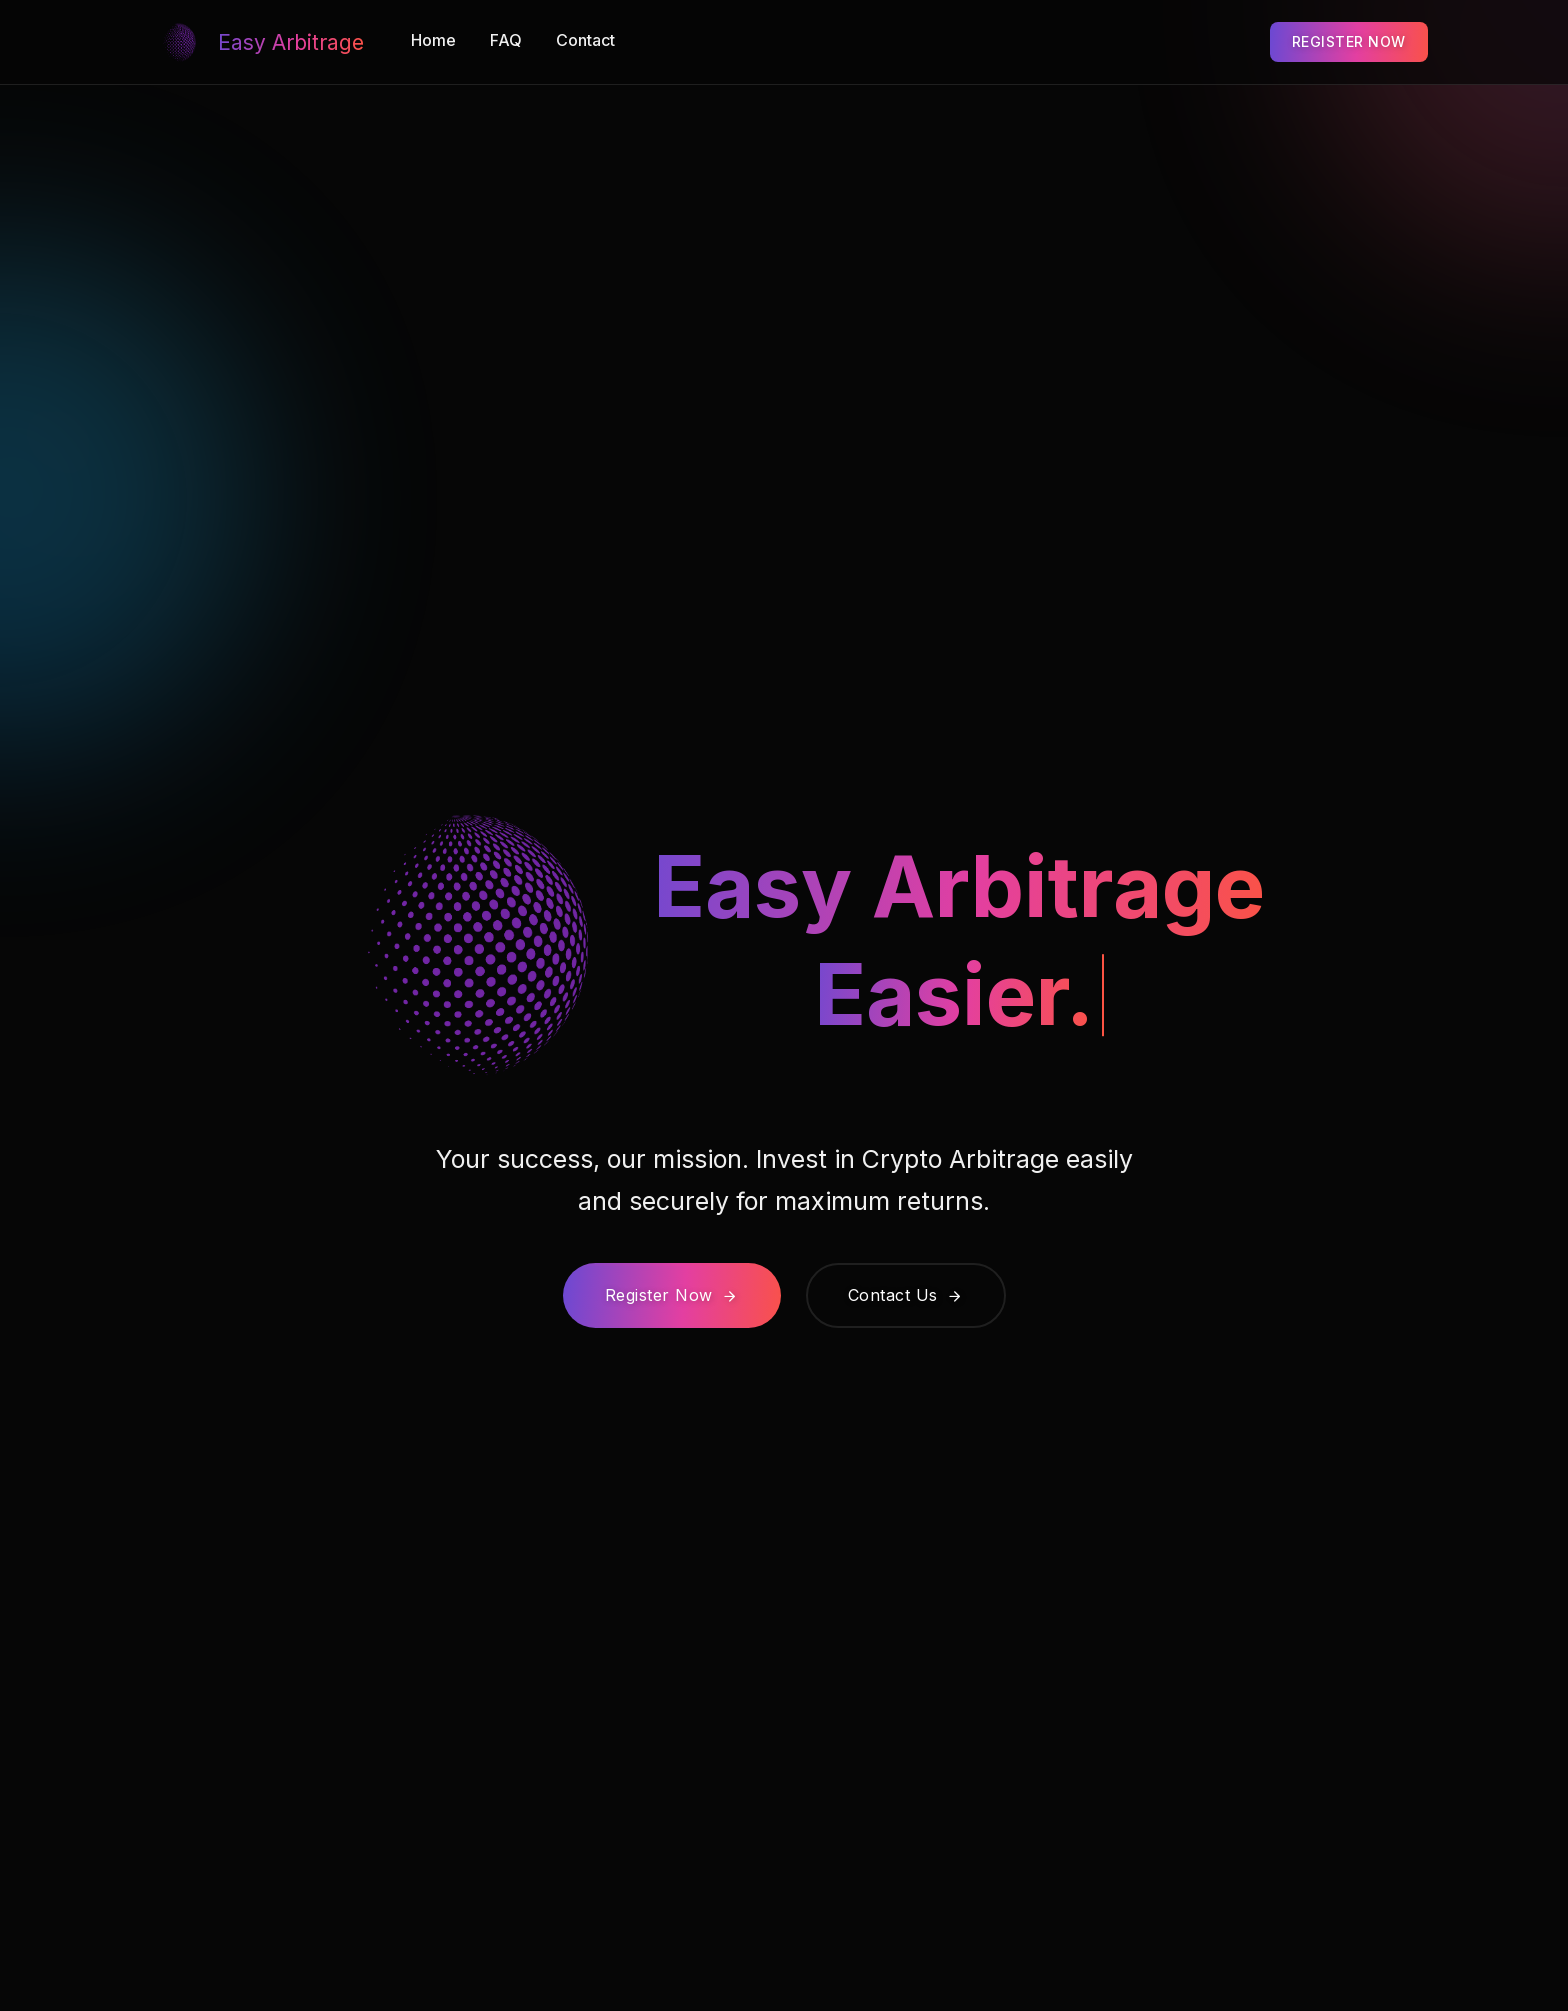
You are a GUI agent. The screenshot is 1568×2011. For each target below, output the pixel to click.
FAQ (506, 40)
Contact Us (906, 1295)
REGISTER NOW (1349, 41)
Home (433, 40)
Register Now (672, 1295)
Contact (585, 40)
